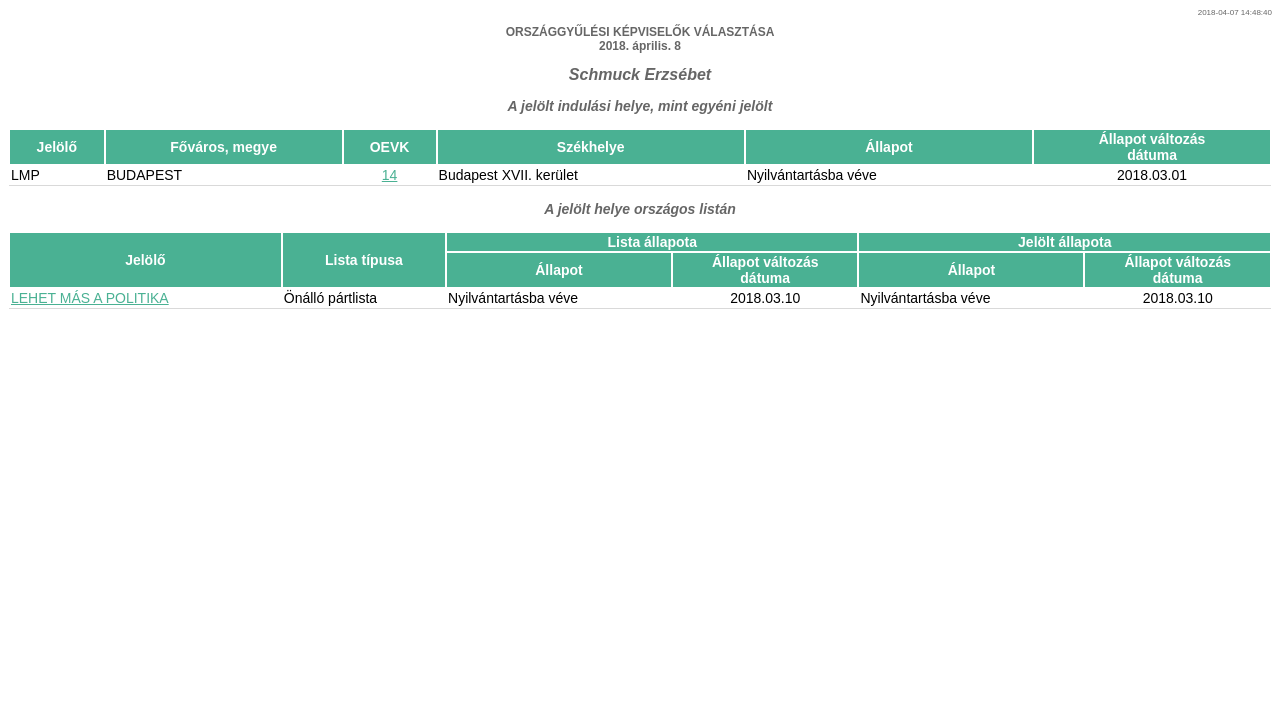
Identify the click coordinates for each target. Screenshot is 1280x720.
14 (390, 175)
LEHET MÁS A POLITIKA (90, 298)
